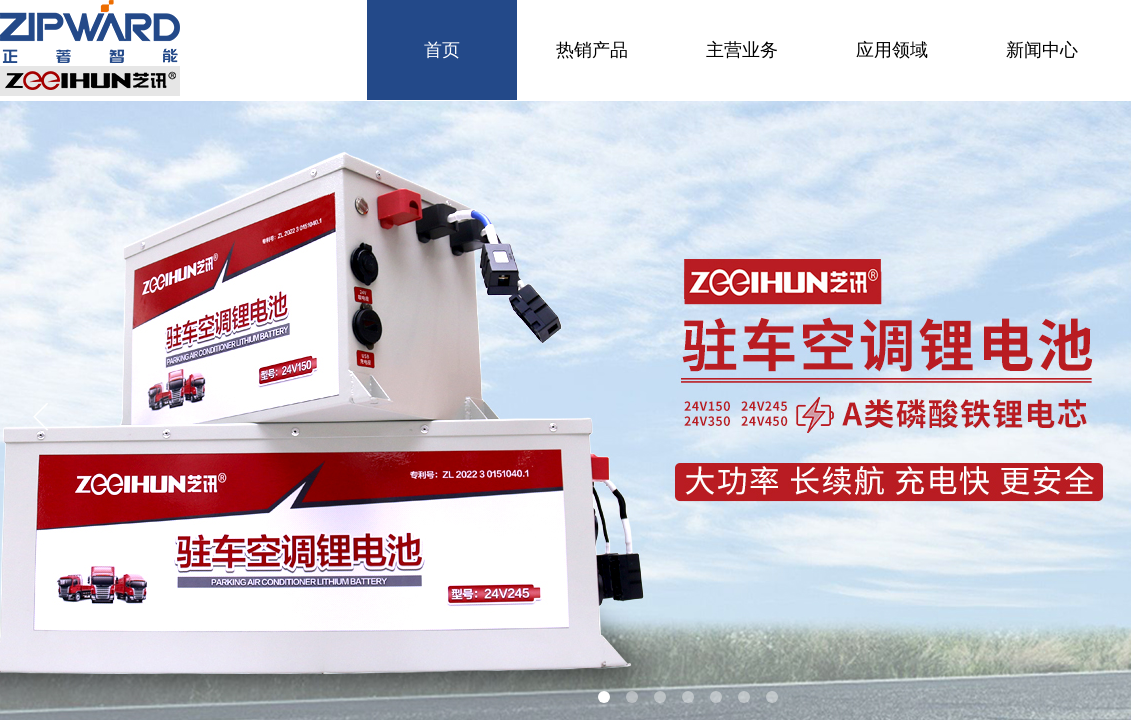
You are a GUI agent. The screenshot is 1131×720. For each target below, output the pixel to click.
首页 (442, 50)
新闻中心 (1042, 50)
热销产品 (592, 50)
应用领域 (892, 50)
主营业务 (742, 50)
